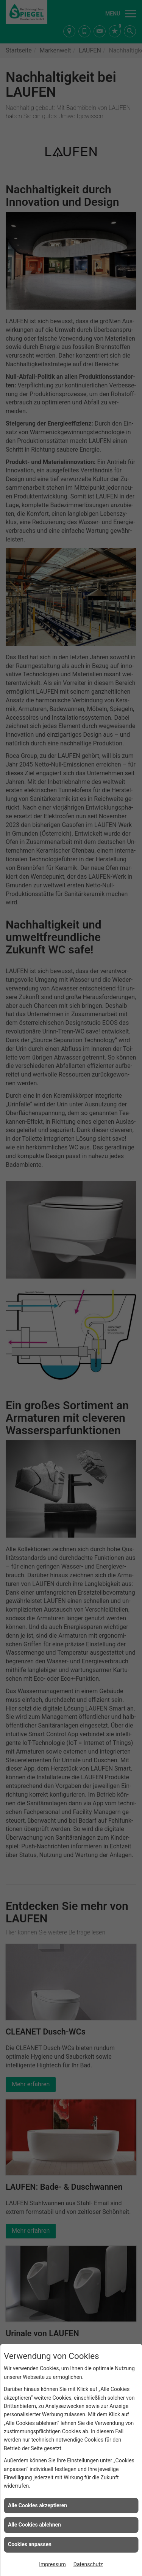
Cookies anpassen (29, 2544)
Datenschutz (88, 2564)
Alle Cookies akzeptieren (37, 2505)
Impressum (52, 2564)
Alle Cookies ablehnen (34, 2525)
